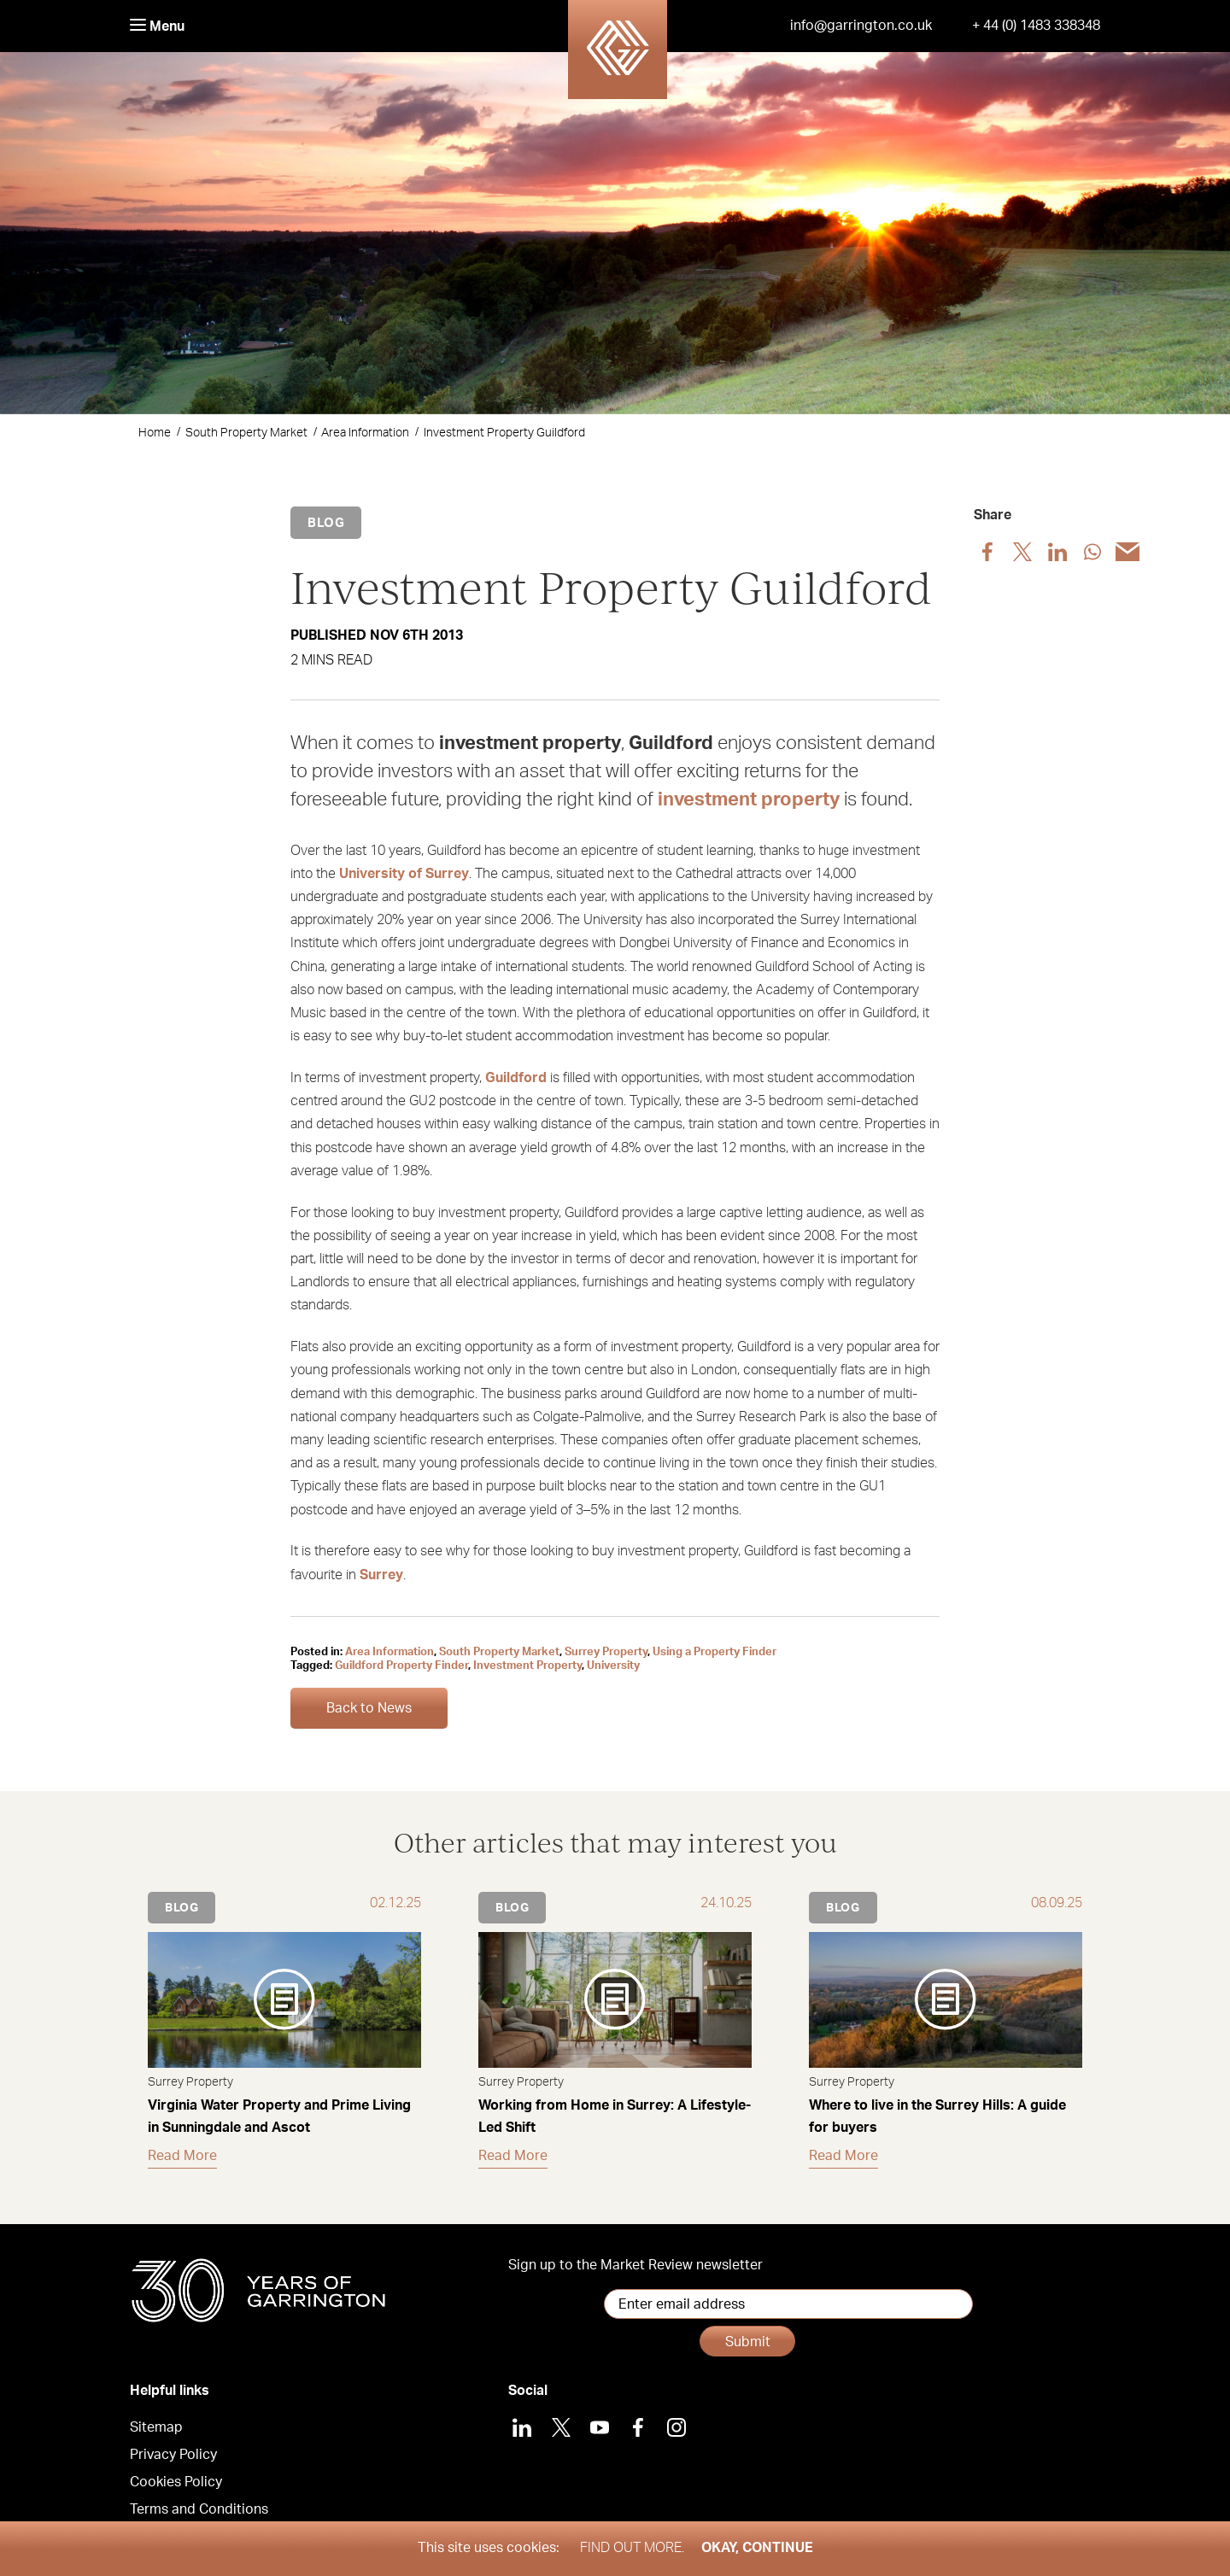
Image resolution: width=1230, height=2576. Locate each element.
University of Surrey (404, 874)
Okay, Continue (757, 2548)
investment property (749, 799)
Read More (182, 2156)
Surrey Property (606, 1652)
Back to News (369, 1708)
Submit (939, 2304)
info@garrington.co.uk (861, 25)
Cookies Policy (176, 2463)
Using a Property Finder (714, 1652)
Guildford (516, 1078)
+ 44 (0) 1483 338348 (1036, 25)
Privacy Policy (173, 2436)
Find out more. (632, 2548)
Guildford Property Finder (401, 1665)
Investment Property (527, 1665)
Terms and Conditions (199, 2490)
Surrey (381, 1575)
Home (154, 433)
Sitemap (156, 2408)
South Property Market (246, 433)
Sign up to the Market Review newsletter (635, 2265)
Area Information (365, 433)
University (613, 1665)
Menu (157, 26)
